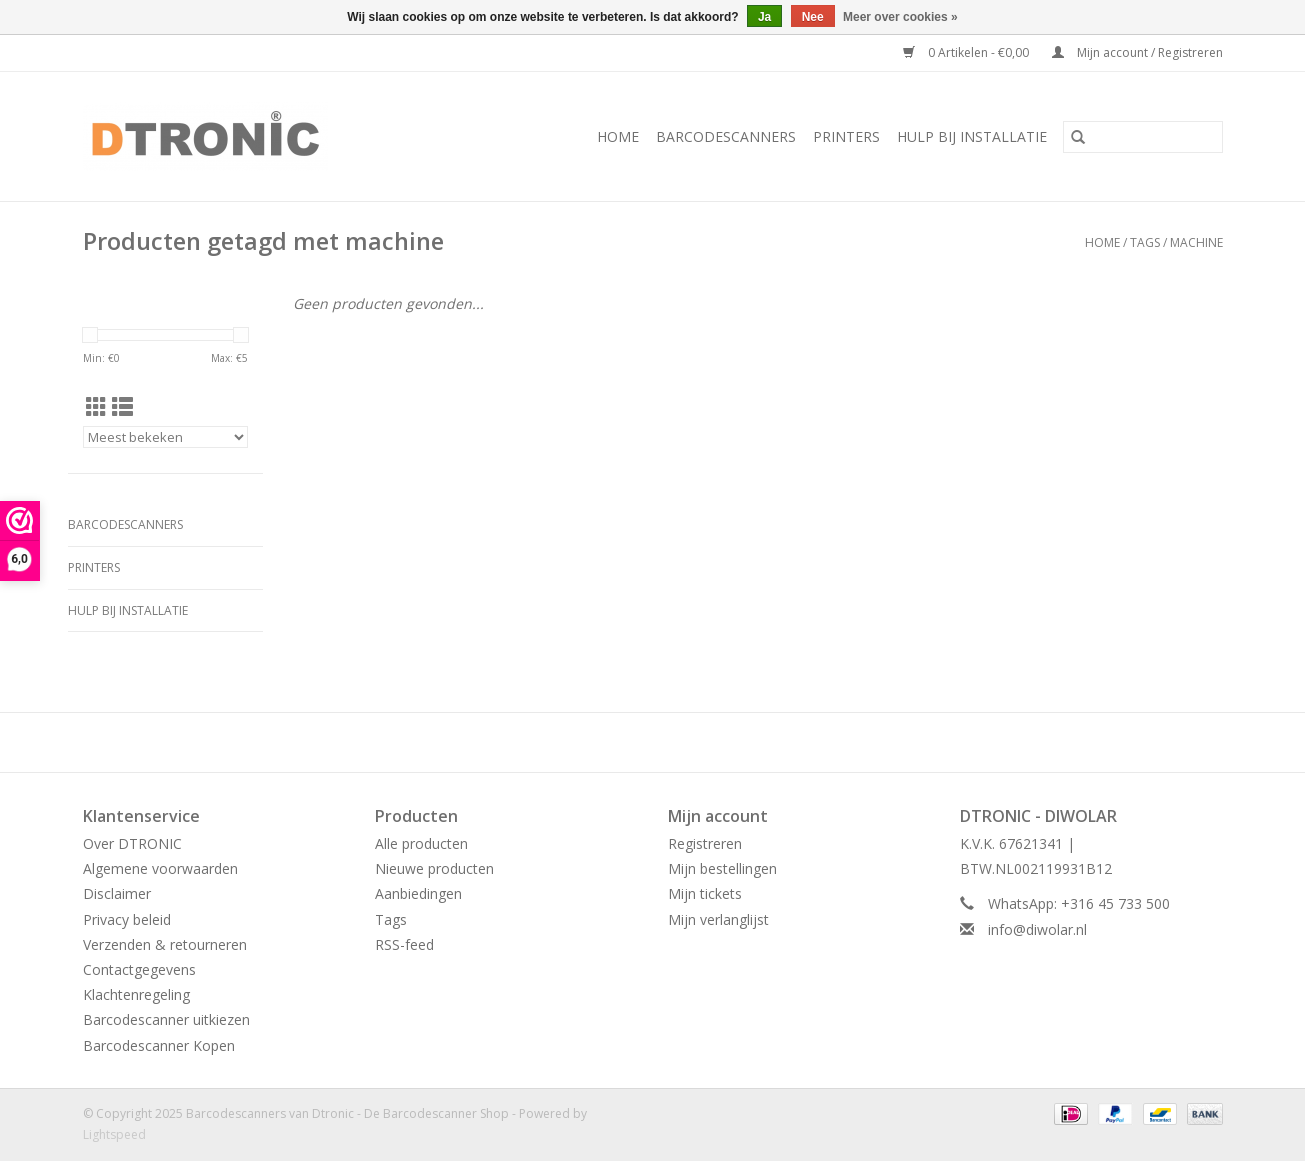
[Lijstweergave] (122, 407)
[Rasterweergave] (96, 407)
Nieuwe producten (434, 868)
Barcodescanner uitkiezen (166, 1019)
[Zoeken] (1143, 137)
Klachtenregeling (136, 994)
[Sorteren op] (165, 437)
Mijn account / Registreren (1137, 52)
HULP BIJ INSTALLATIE (972, 136)
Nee (813, 17)
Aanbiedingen (418, 893)
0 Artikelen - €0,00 (967, 52)
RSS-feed (404, 944)
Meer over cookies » (900, 17)
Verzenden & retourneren (165, 944)
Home (618, 136)
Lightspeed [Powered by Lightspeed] (114, 1134)
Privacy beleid (127, 919)
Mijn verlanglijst (718, 919)
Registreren (705, 843)
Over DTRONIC (132, 843)
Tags (1145, 242)
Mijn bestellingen (722, 868)
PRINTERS (846, 136)
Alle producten (421, 843)
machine (1196, 242)
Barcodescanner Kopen (159, 1045)
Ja (764, 17)
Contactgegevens (139, 969)
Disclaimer (117, 893)
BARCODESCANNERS (726, 136)
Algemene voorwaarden (160, 868)
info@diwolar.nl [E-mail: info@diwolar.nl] (1037, 929)
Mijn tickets (705, 893)
